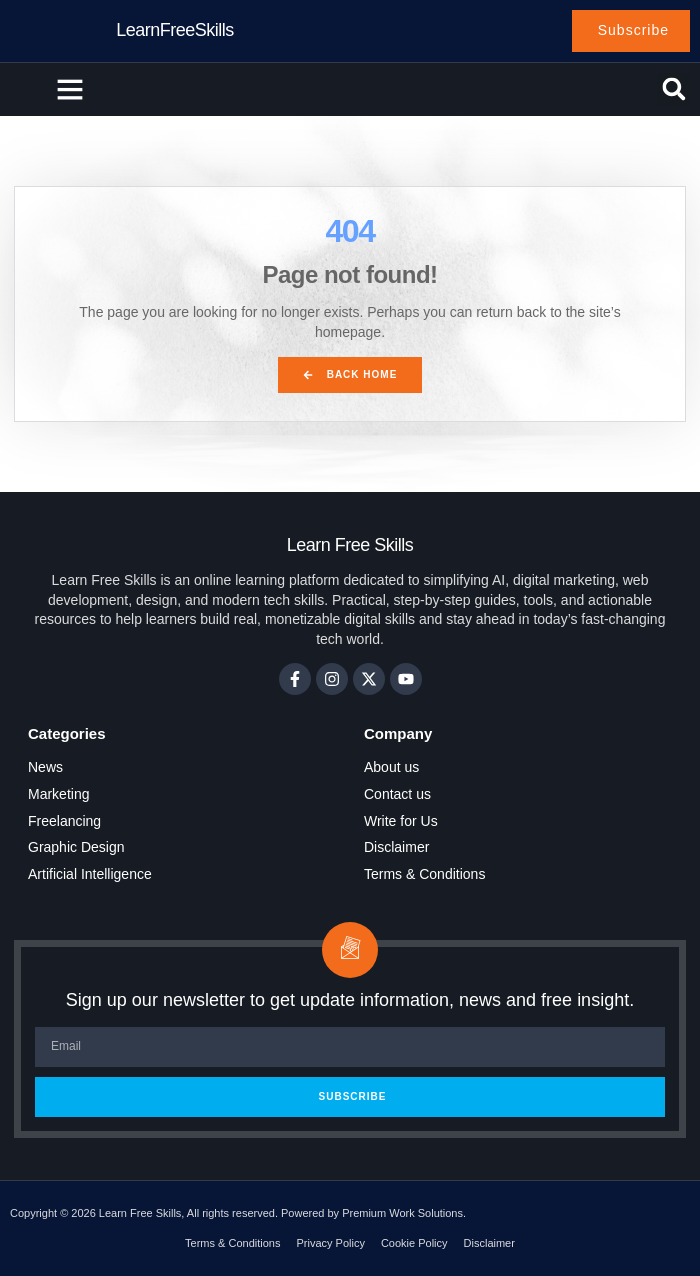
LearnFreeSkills (175, 30)
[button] (70, 89)
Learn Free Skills (350, 545)
